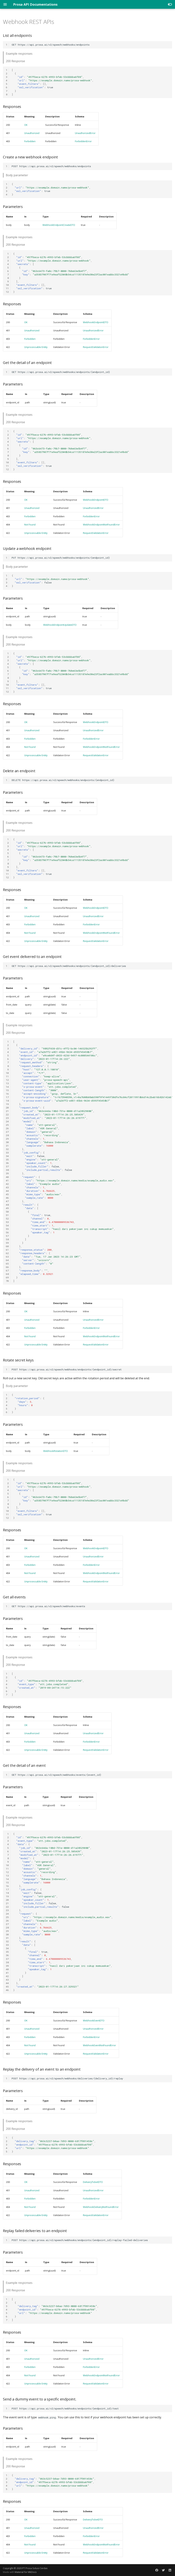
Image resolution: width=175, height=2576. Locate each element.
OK (25, 124)
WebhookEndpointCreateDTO (58, 225)
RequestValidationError (95, 347)
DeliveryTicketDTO (93, 2182)
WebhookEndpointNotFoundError (101, 524)
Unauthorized (31, 133)
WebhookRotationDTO (55, 1451)
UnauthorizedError (85, 133)
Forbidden (30, 141)
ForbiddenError (83, 141)
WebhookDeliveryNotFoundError (101, 2207)
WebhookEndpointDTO (95, 322)
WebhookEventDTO (93, 2020)
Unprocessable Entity (35, 347)
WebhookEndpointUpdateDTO (60, 624)
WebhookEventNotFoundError (99, 2045)
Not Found (30, 524)
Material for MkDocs (26, 2572)
